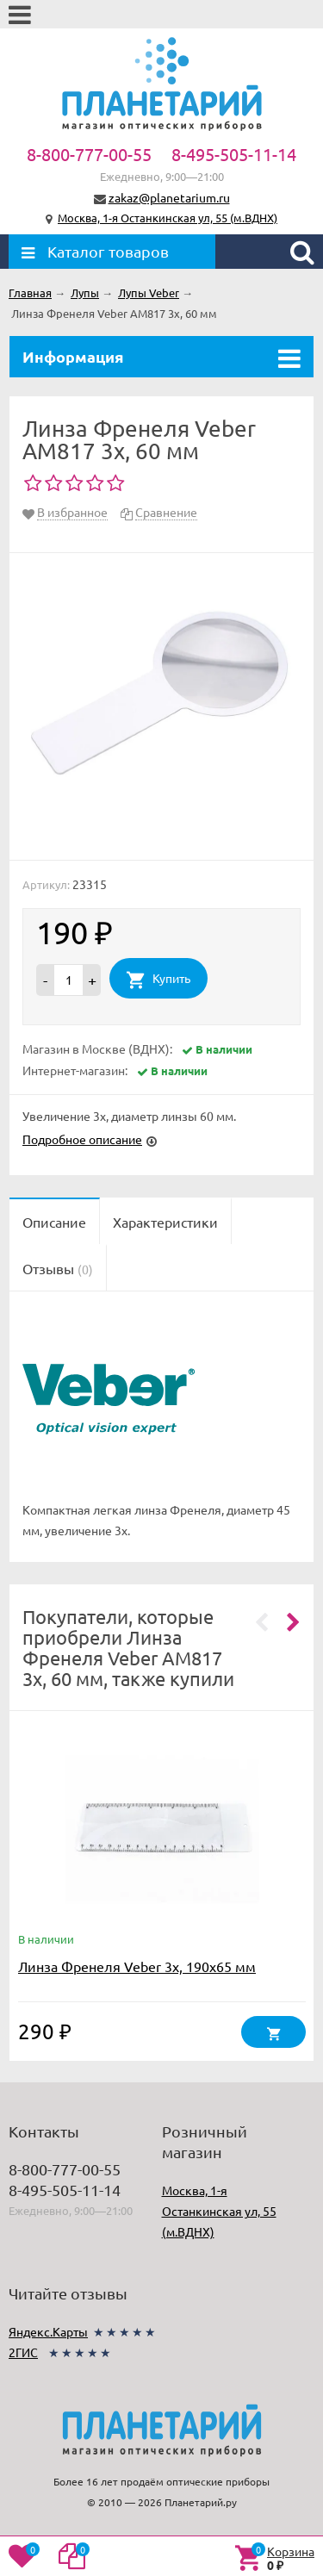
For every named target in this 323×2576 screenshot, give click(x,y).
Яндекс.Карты (48, 2331)
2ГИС (23, 2352)
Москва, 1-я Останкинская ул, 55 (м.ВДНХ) (167, 217)
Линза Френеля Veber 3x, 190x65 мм (137, 1966)
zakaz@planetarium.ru (169, 197)
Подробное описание (82, 1139)
